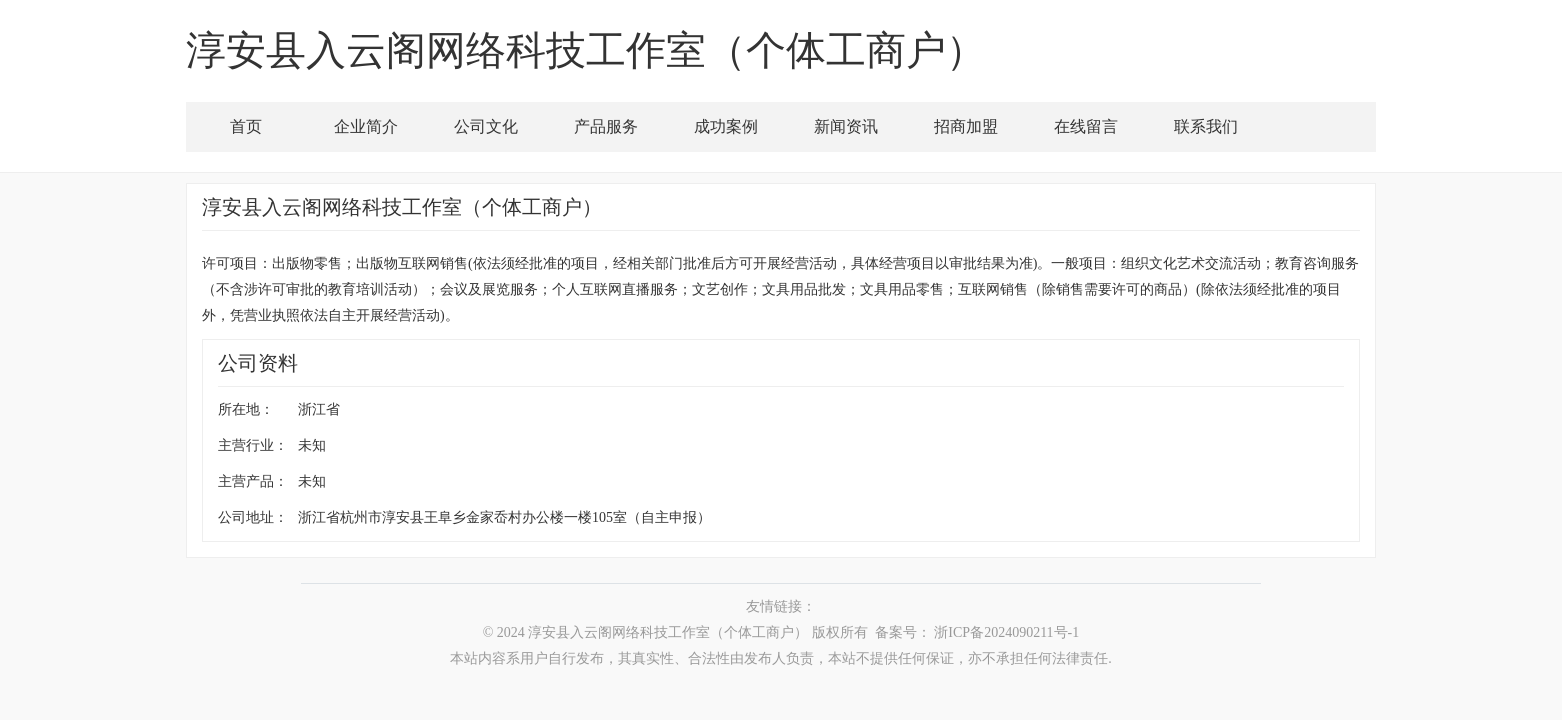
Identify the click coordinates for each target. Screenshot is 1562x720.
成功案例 (726, 126)
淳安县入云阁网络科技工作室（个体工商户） (668, 632)
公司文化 (486, 126)
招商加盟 (966, 126)
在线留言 (1086, 126)
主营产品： (253, 481)
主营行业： (253, 445)
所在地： (246, 409)
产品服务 (606, 126)
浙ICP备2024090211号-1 (1006, 632)
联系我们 (1206, 126)
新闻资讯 (846, 126)
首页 (246, 126)
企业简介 (366, 126)
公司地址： (253, 517)
